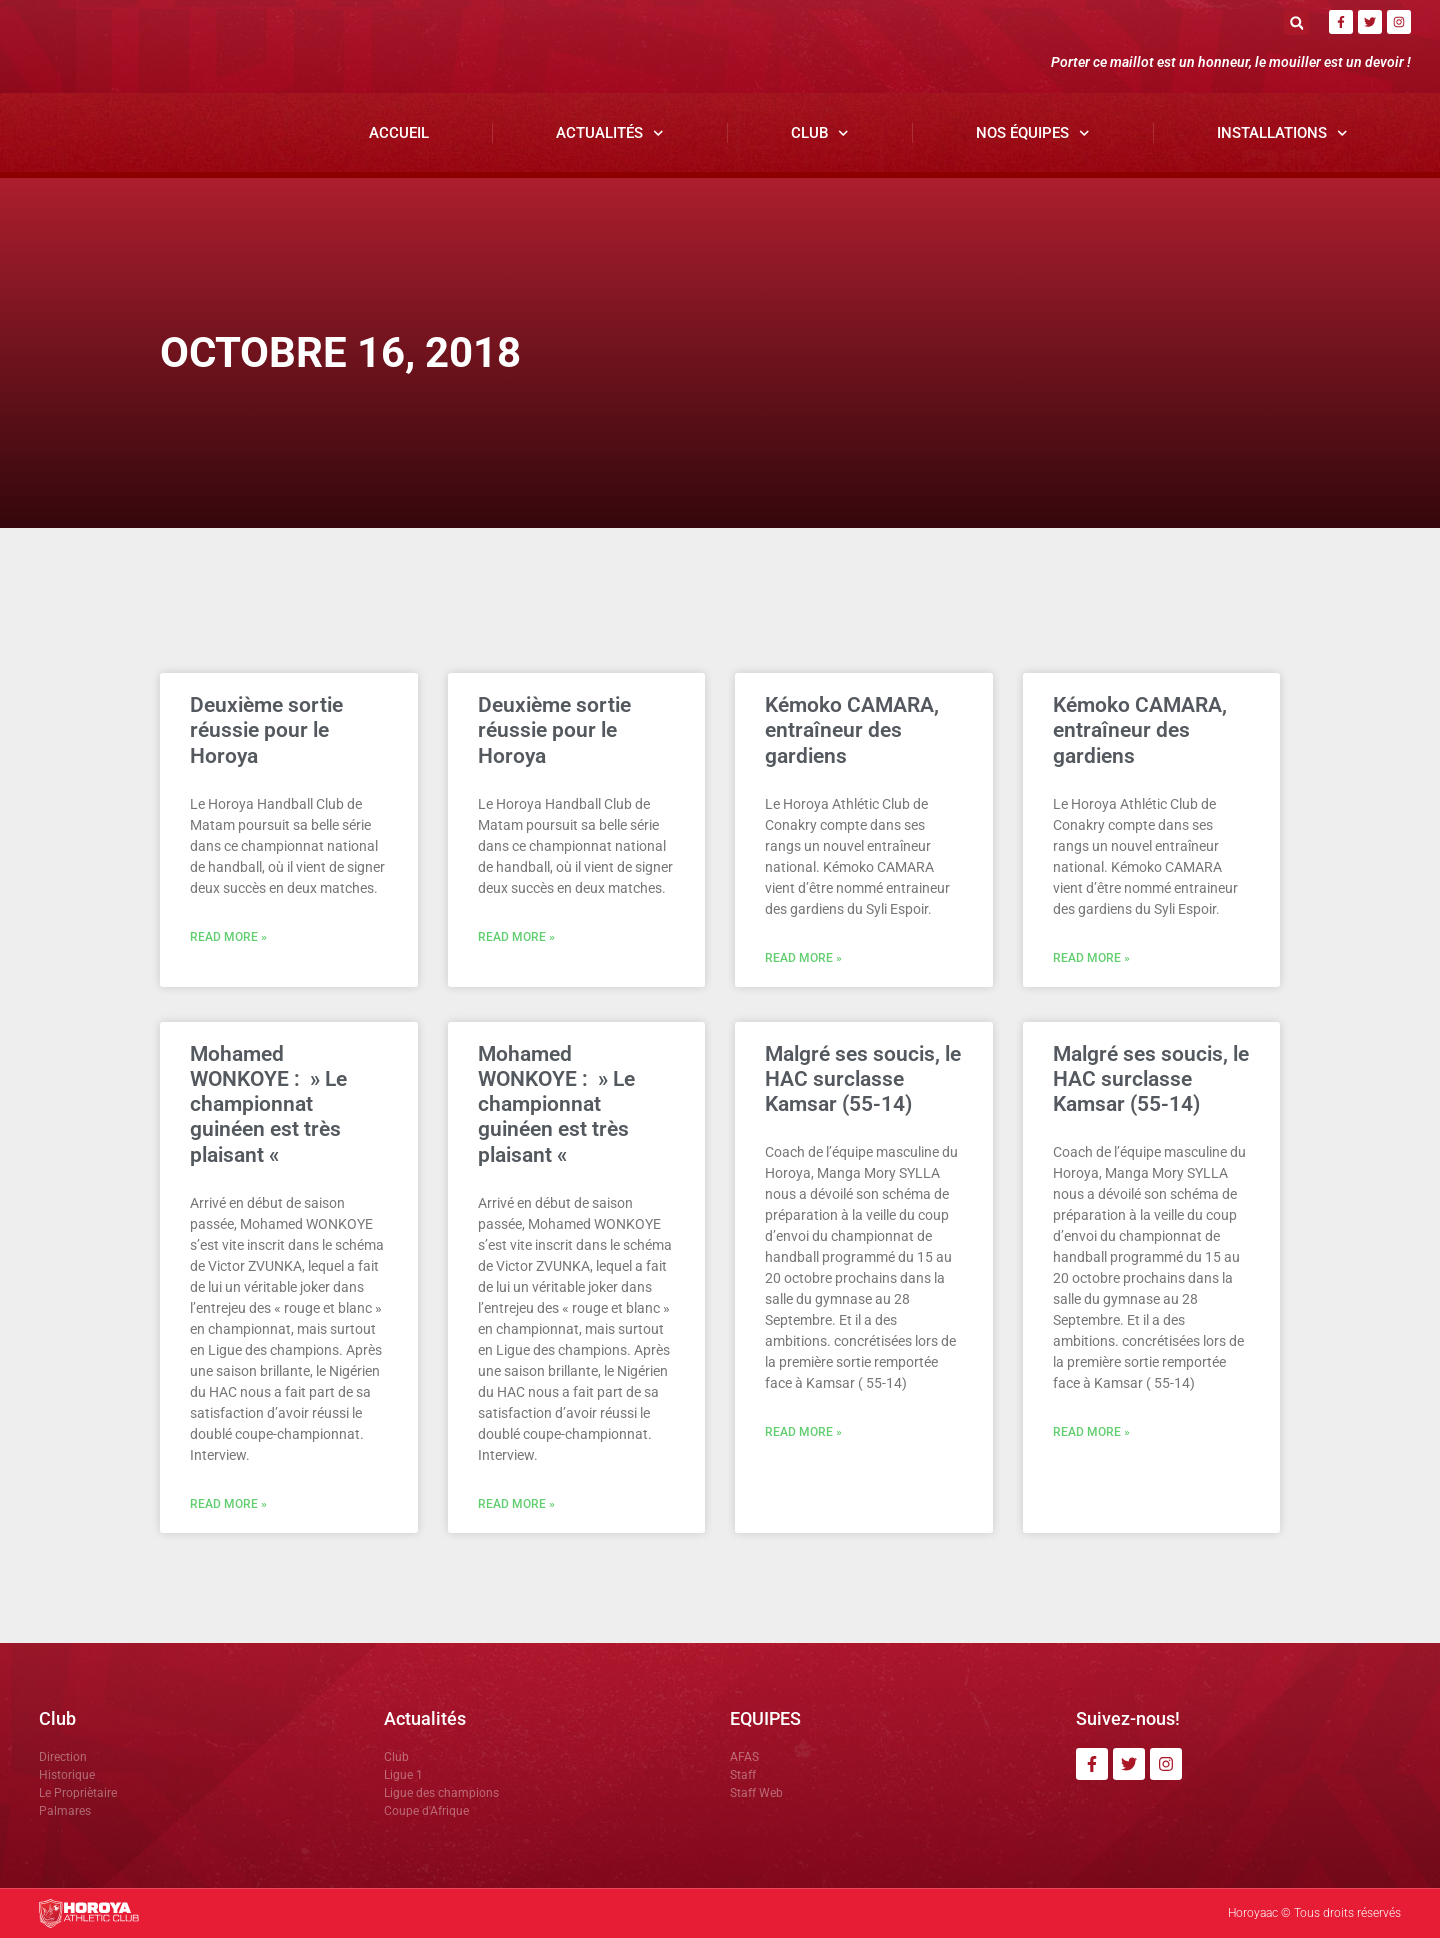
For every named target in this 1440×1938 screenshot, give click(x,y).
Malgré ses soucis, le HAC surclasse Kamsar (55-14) (863, 1079)
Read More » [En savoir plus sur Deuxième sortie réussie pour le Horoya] (228, 937)
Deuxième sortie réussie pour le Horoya (266, 730)
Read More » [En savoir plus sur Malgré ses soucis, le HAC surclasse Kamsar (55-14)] (803, 1432)
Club (820, 133)
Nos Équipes (1033, 133)
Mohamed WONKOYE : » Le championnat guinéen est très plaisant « (268, 1104)
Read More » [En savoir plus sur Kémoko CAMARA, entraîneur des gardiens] (803, 958)
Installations (1282, 133)
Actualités (610, 133)
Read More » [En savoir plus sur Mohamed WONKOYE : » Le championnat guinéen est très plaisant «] (228, 1504)
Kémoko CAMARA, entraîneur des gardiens (852, 730)
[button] (1296, 22)
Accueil (399, 133)
